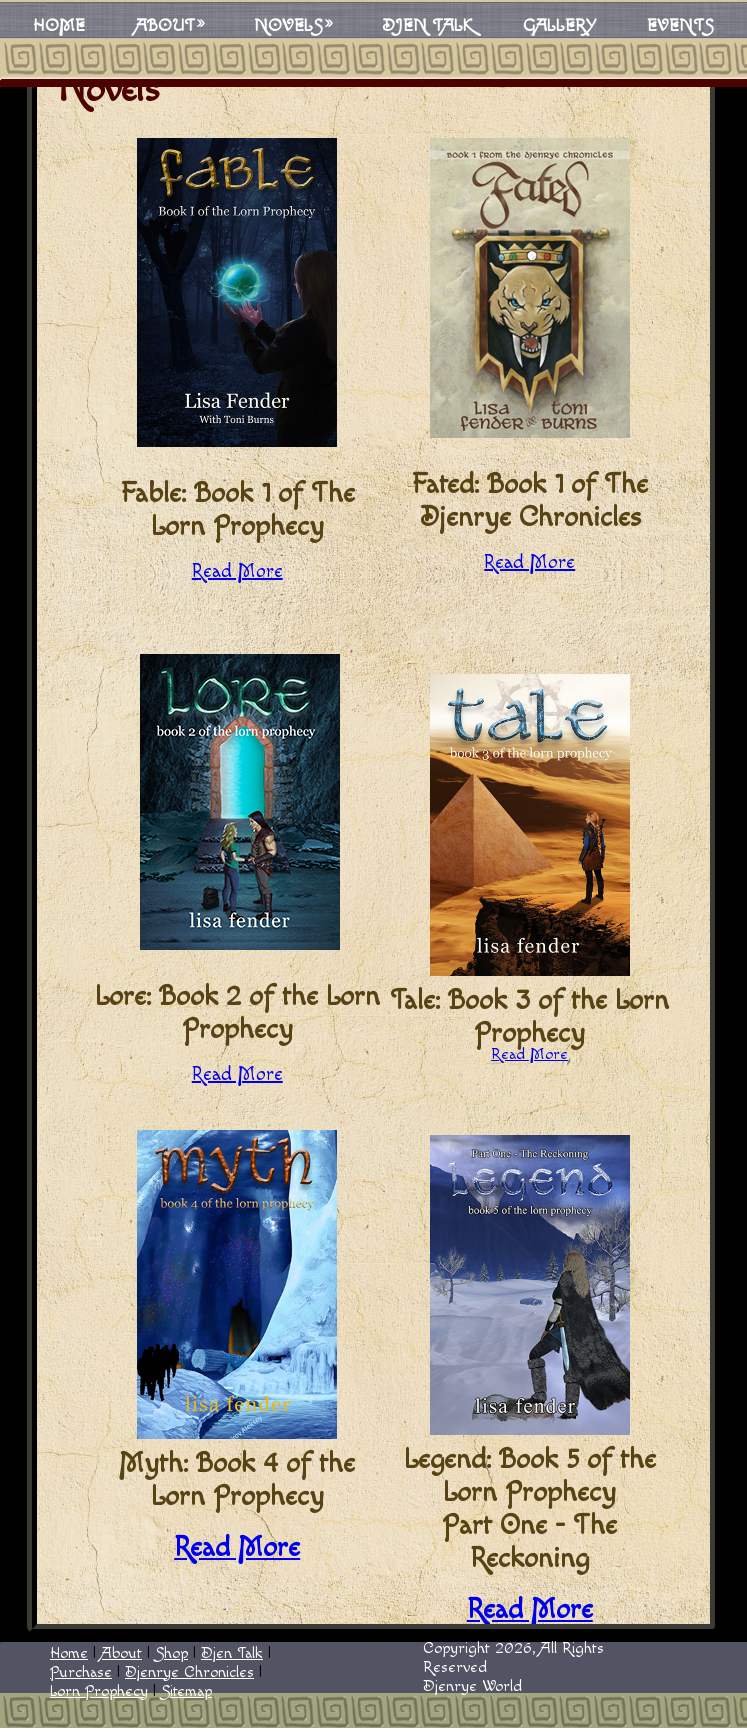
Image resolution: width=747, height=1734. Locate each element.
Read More (237, 571)
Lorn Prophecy (99, 1691)
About (165, 25)
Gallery (560, 25)
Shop (171, 1653)
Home (59, 25)
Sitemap (186, 1691)
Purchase (81, 1672)
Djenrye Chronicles (189, 1672)
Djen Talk (427, 25)
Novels (288, 25)
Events (680, 25)
